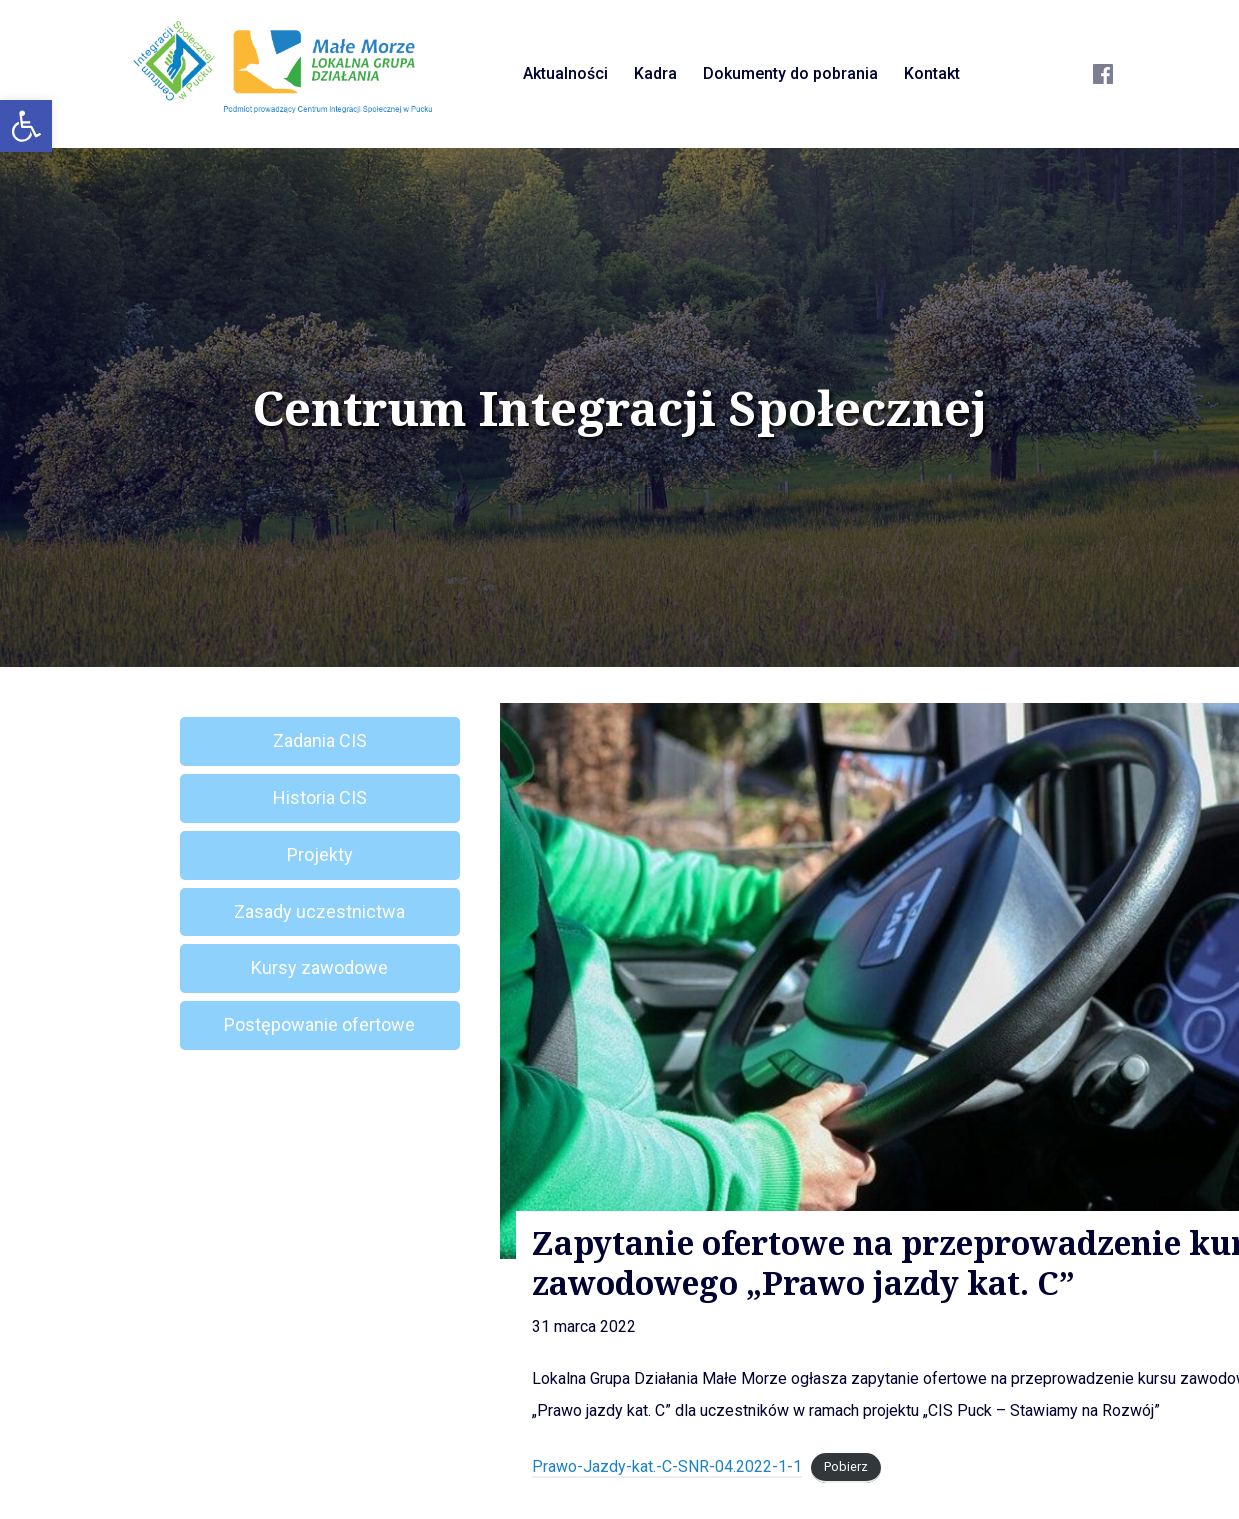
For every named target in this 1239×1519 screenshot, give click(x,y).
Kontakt (932, 73)
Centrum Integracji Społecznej (620, 408)
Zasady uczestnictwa (319, 911)
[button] (26, 126)
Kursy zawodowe (319, 967)
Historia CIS (320, 797)
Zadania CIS (320, 740)
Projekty (320, 854)
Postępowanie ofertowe (319, 1024)
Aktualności (565, 73)
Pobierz (846, 1467)
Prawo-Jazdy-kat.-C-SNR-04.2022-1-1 (667, 1466)
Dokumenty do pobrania (790, 73)
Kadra (655, 73)
